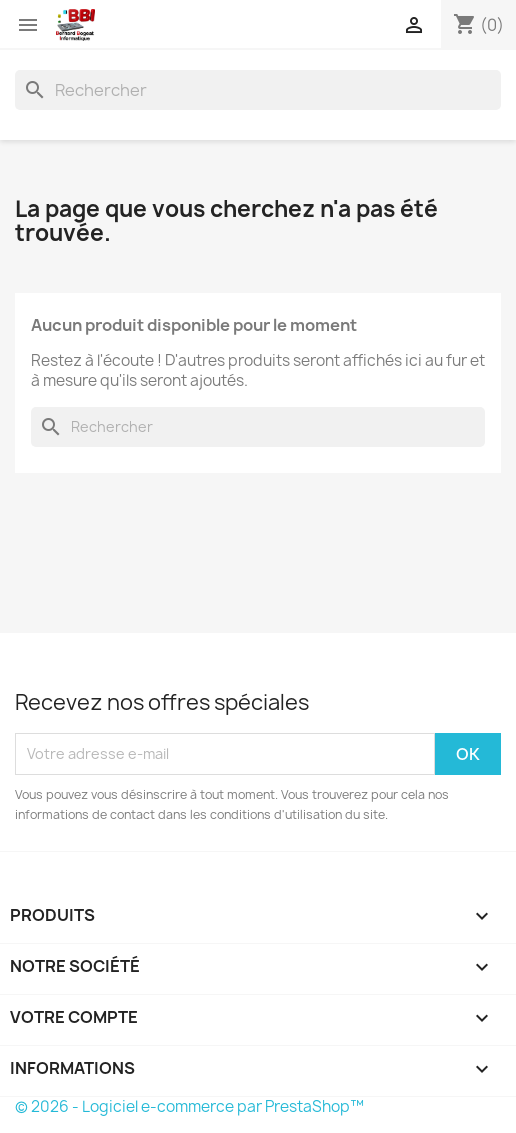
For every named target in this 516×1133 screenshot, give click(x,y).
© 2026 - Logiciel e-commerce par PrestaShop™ (189, 1106)
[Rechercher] (258, 90)
